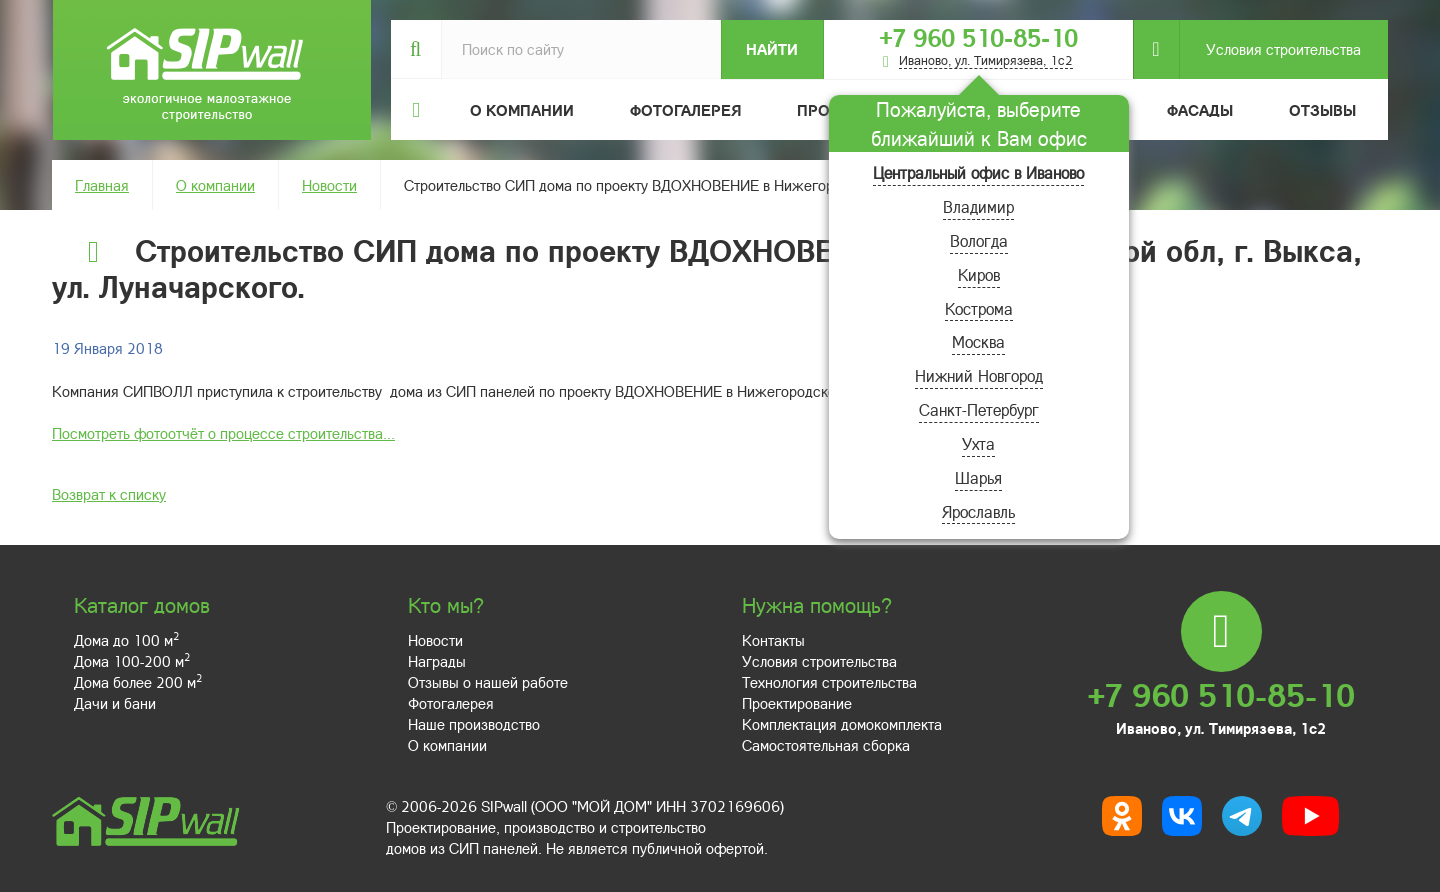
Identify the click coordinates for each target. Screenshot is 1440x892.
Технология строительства (829, 682)
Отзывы (1322, 110)
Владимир (978, 206)
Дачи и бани (115, 703)
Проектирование (797, 703)
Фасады (1200, 110)
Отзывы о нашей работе (488, 682)
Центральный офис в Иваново (978, 172)
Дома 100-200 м (132, 661)
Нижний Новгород (979, 375)
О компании (215, 185)
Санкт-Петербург (979, 409)
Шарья (978, 477)
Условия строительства (1270, 49)
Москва (978, 341)
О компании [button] (522, 110)
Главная (102, 185)
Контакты (773, 640)
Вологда (979, 240)
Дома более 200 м (138, 682)
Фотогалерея (685, 110)
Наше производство (474, 724)
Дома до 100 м (126, 640)
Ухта (978, 443)
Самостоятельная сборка (826, 745)
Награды (437, 661)
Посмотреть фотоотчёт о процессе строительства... (223, 433)
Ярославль (978, 511)
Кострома (979, 308)
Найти (772, 49)
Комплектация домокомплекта (842, 724)
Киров (979, 274)
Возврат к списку (109, 494)
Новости (329, 185)
